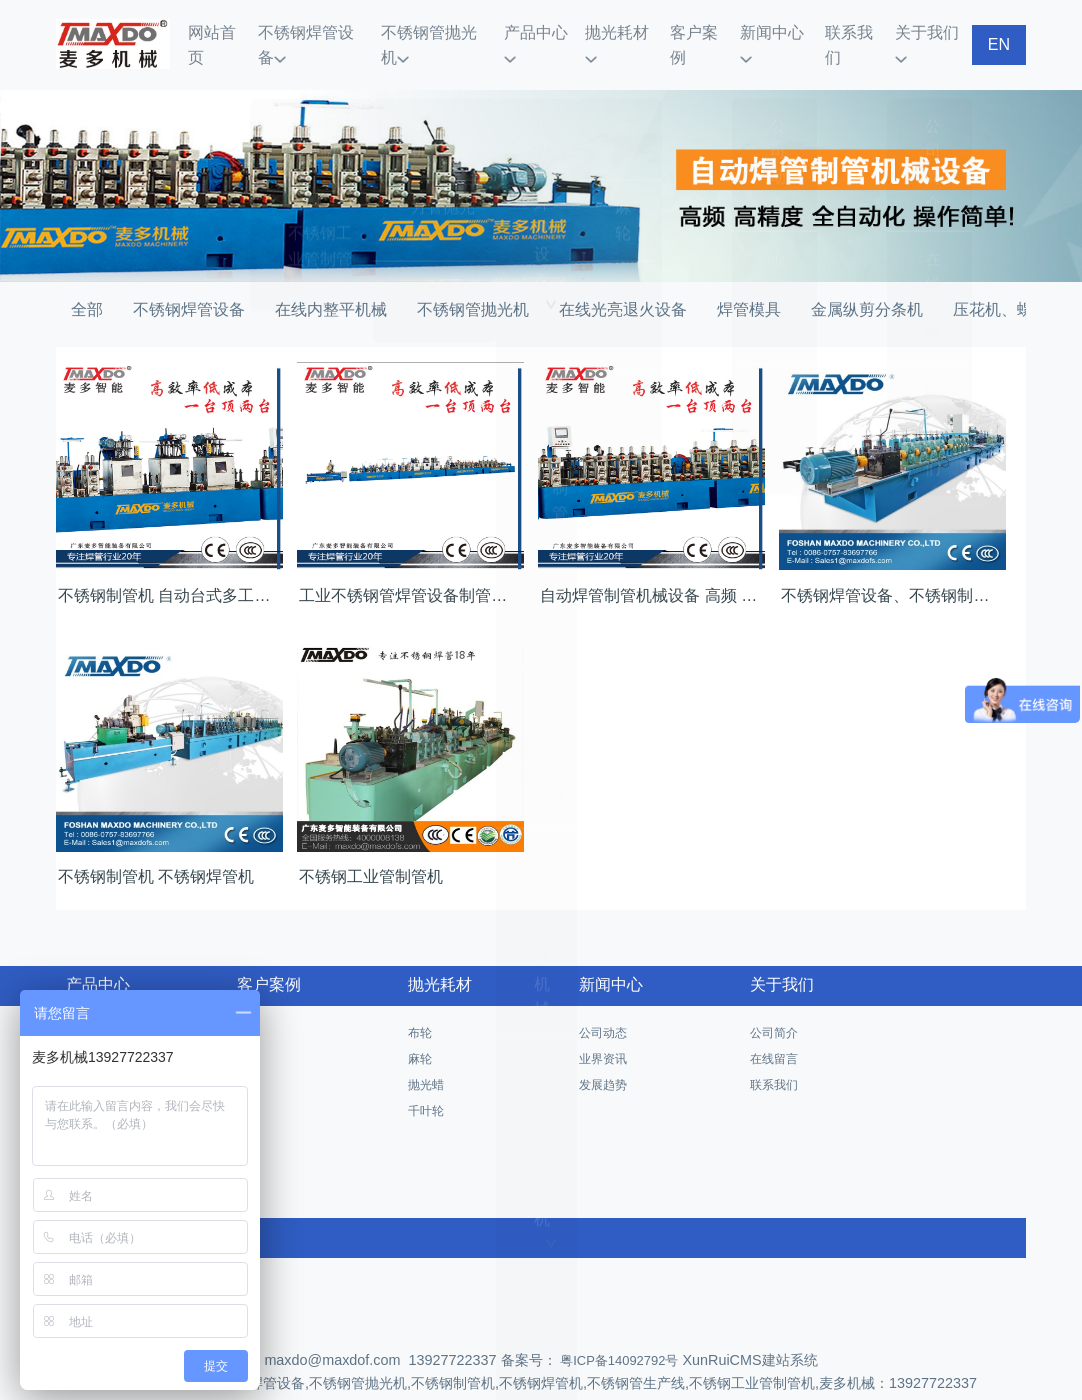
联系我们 (854, 30)
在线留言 (774, 1031)
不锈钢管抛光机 (445, 30)
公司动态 (603, 1005)
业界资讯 (603, 1031)
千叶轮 (426, 1083)
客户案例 (703, 30)
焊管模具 (749, 281)
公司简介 (774, 1005)
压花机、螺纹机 (1009, 281)
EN (999, 30)
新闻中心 (779, 30)
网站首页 (233, 30)
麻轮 (420, 1031)
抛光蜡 (426, 1057)
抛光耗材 (627, 30)
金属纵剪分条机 (867, 281)
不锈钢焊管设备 (326, 30)
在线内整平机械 (331, 281)
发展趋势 (603, 1057)
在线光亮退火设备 (623, 281)
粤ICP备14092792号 (618, 1332)
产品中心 (545, 30)
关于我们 (930, 30)
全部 (87, 281)
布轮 (420, 1005)
